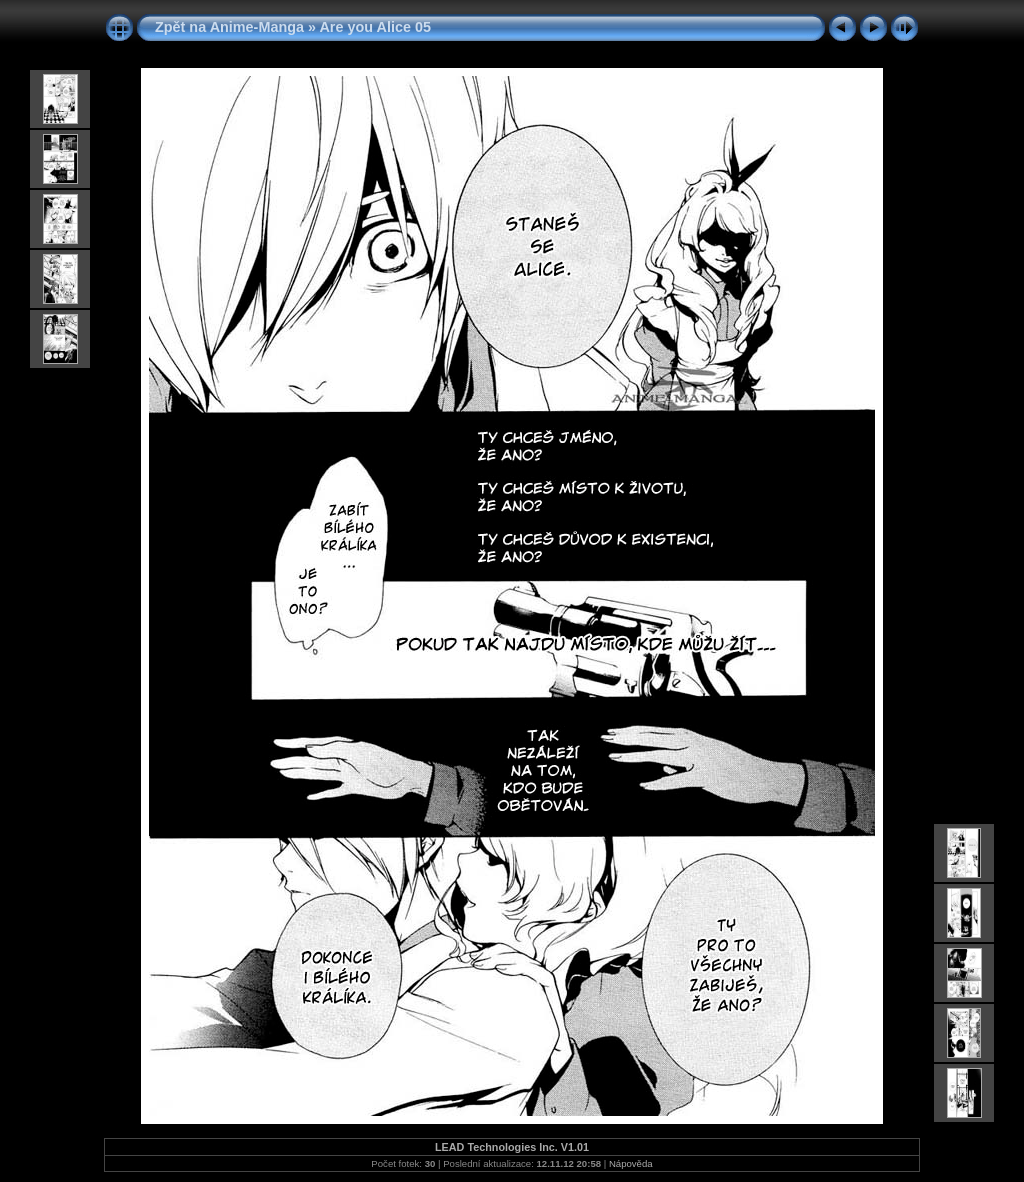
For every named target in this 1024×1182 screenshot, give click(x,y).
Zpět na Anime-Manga (229, 27)
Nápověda (631, 1163)
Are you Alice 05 (374, 27)
